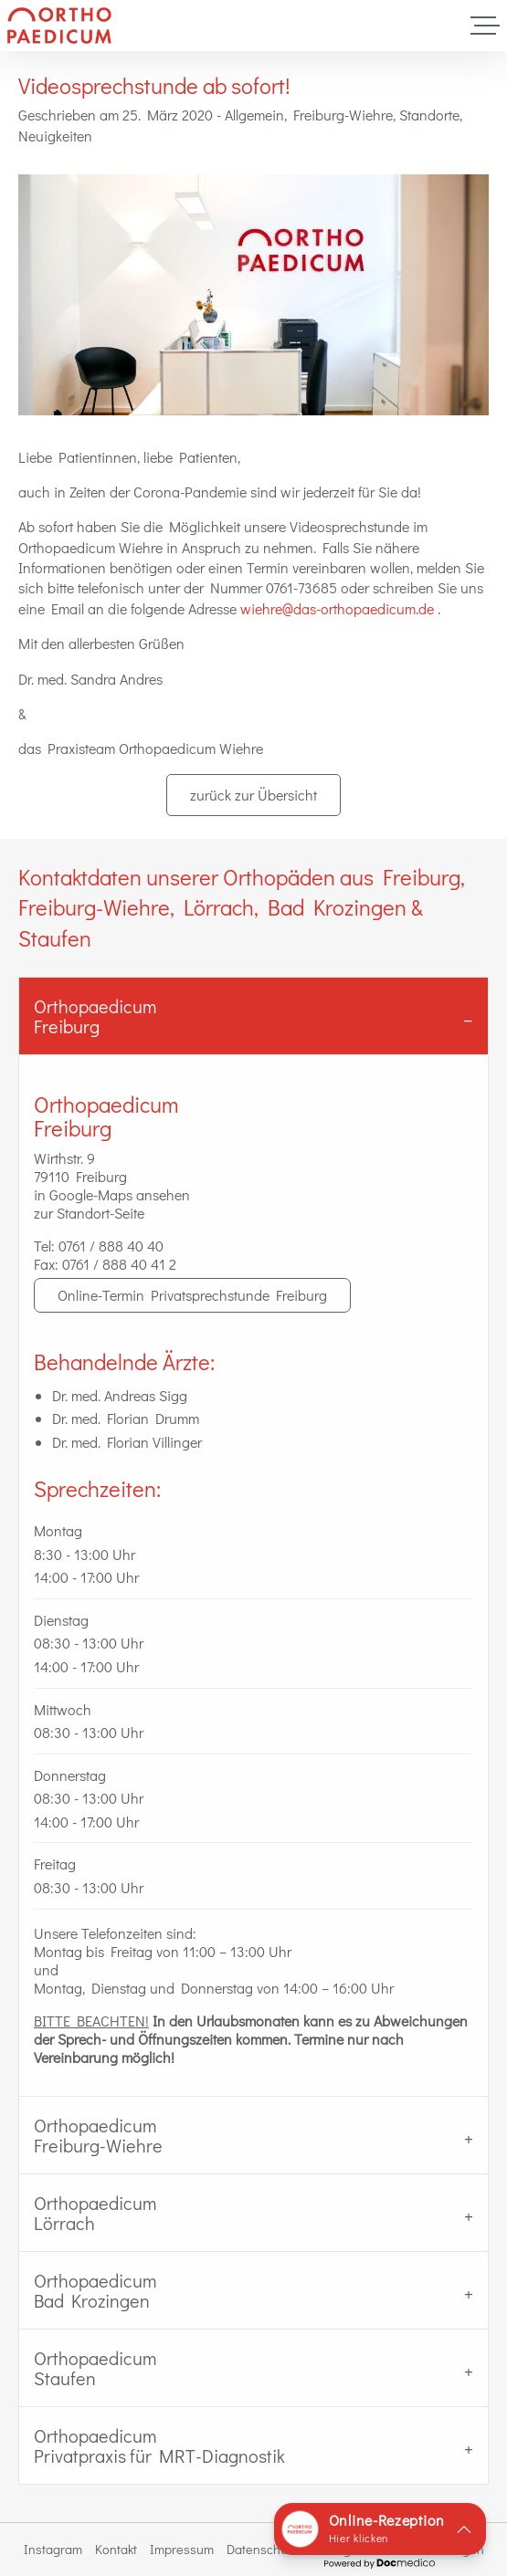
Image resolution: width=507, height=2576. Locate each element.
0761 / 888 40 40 (111, 1245)
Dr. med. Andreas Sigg (119, 1395)
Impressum (182, 2549)
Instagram (53, 2549)
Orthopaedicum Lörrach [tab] (95, 2213)
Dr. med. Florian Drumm (125, 1418)
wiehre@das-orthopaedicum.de (337, 608)
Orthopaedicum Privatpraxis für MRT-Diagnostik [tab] (159, 2445)
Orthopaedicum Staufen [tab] (95, 2368)
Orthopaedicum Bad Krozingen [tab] (95, 2290)
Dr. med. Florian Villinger (127, 1441)
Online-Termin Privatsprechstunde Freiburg (192, 1294)
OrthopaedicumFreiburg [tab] (95, 1016)
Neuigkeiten (55, 135)
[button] (380, 2529)
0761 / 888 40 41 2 (119, 1263)
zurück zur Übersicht (253, 794)
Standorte (429, 114)
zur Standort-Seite (89, 1212)
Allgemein (254, 114)
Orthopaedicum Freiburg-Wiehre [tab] (98, 2135)
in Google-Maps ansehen (112, 1194)
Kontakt (116, 2549)
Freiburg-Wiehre (343, 114)
